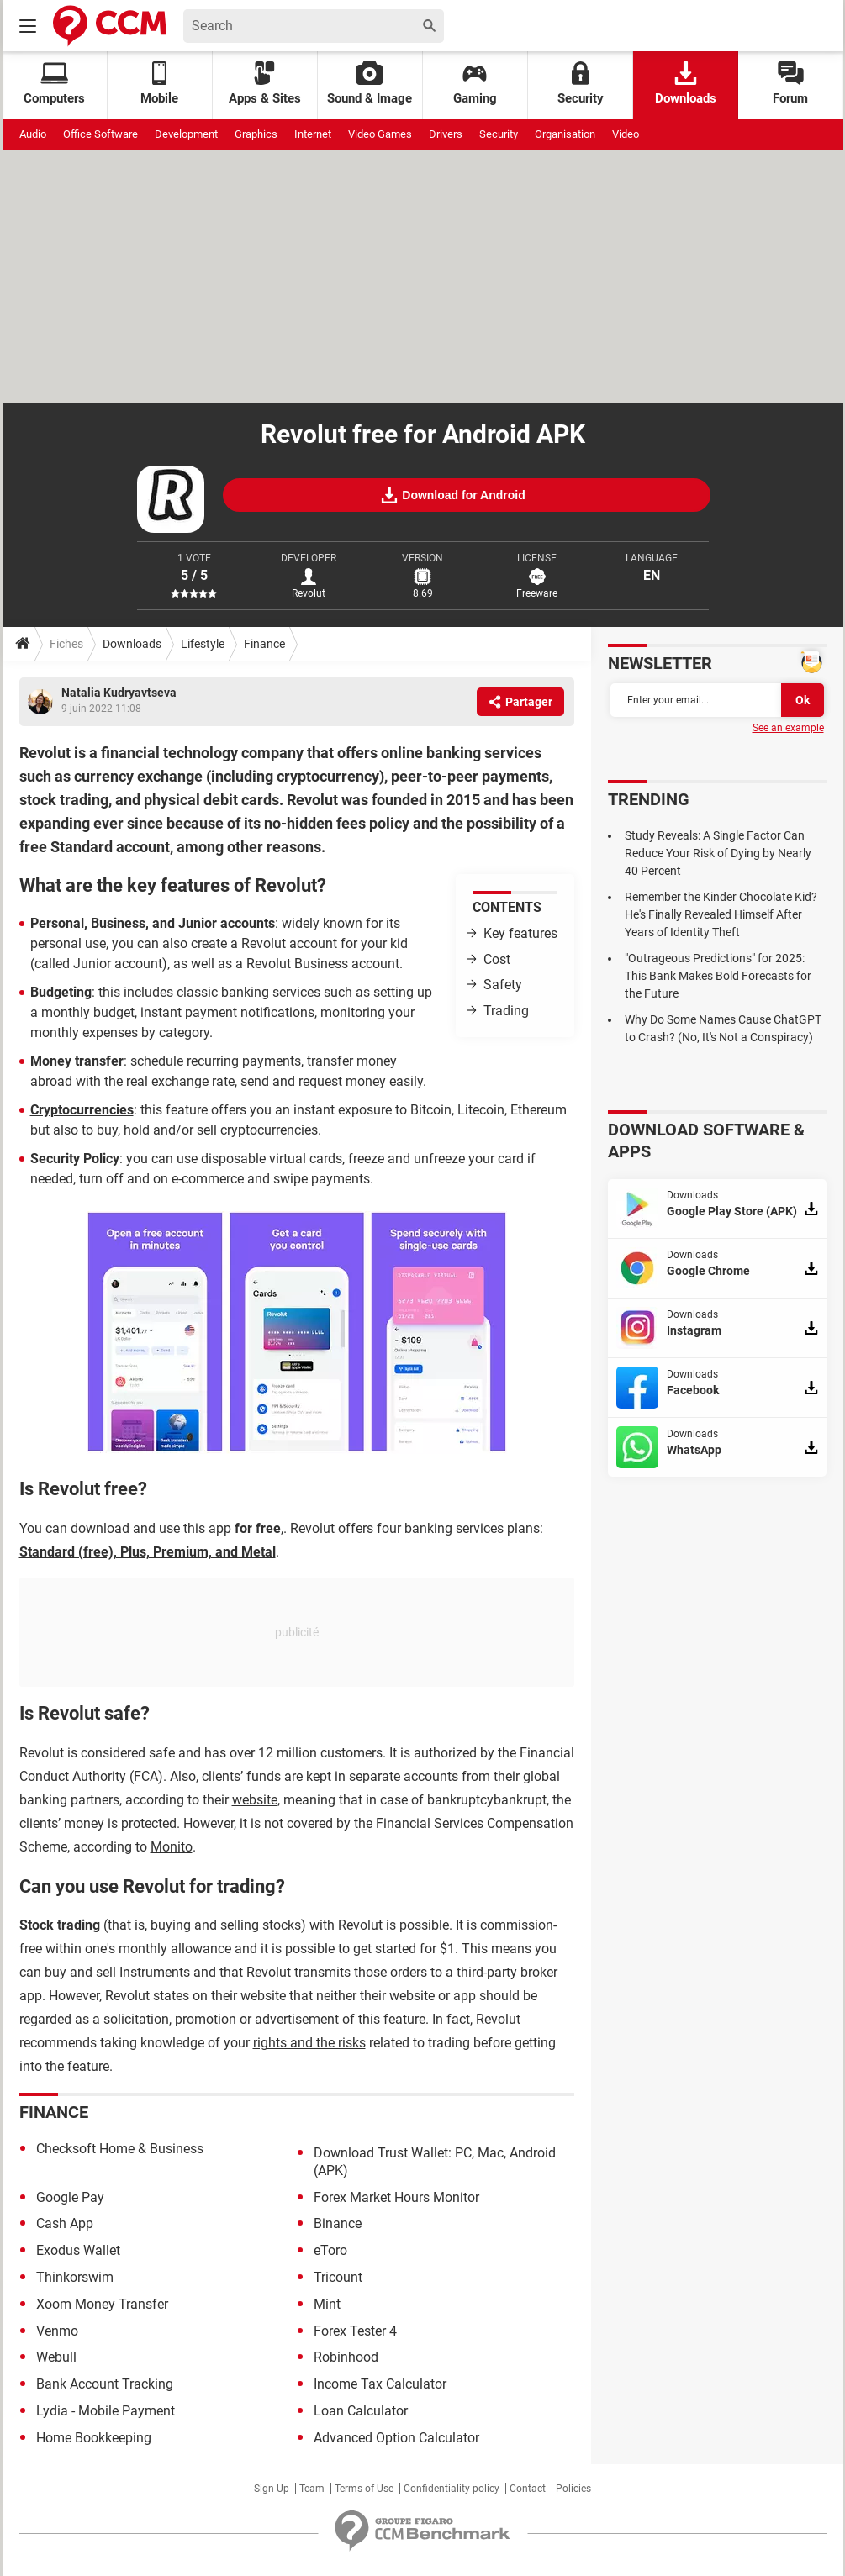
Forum (790, 83)
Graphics (256, 134)
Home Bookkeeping (93, 2438)
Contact (528, 2488)
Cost (496, 959)
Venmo (57, 2331)
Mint (327, 2304)
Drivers (445, 134)
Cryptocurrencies (82, 1110)
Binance (338, 2223)
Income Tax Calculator (380, 2384)
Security (580, 83)
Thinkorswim (75, 2277)
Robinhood (346, 2357)
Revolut (308, 593)
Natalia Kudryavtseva (119, 692)
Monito (172, 1847)
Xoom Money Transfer (102, 2304)
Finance (264, 644)
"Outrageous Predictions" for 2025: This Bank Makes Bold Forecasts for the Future (718, 975)
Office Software (100, 134)
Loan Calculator (361, 2411)
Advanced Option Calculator (396, 2438)
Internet (312, 134)
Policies (573, 2488)
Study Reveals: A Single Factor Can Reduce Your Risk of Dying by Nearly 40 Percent (718, 853)
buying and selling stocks (226, 1925)
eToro (330, 2250)
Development (186, 134)
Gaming (475, 83)
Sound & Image (369, 83)
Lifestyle (202, 644)
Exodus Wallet (78, 2250)
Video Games (380, 134)
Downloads (685, 83)
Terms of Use (364, 2488)
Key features (520, 933)
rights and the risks (309, 2043)
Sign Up (271, 2488)
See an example (788, 728)
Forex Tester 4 (355, 2331)
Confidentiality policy (451, 2488)
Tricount (338, 2277)
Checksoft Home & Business (119, 2149)
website (254, 1800)
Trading (506, 1011)
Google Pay (70, 2197)
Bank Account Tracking (104, 2384)
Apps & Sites (265, 83)
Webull (56, 2357)
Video (625, 134)
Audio (32, 134)
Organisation (565, 134)
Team (312, 2488)
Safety (502, 985)
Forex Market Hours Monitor (396, 2197)
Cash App (64, 2223)
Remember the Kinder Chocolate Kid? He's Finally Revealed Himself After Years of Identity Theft (721, 914)
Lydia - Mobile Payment (105, 2411)
